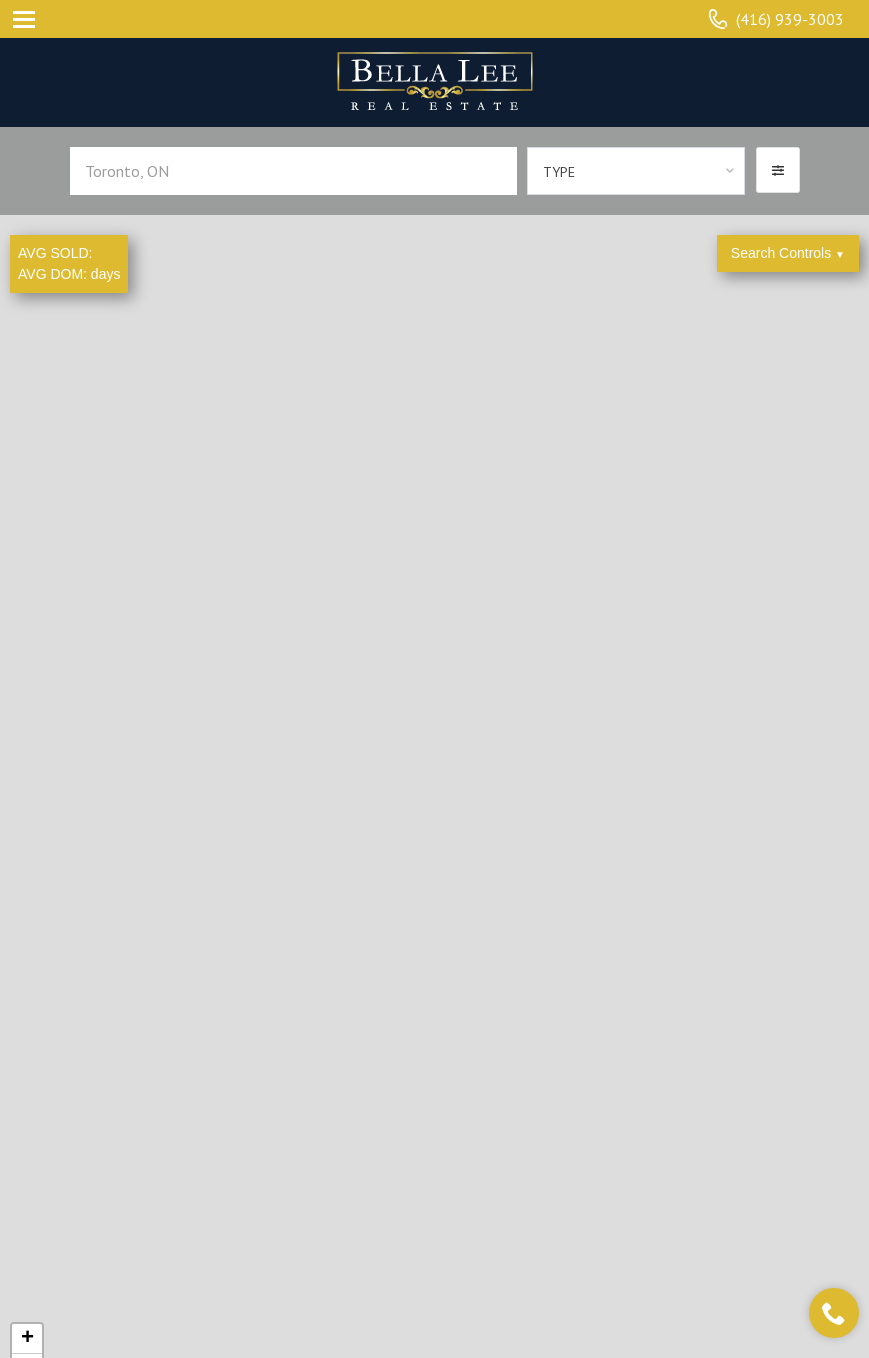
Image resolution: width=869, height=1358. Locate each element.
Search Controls (788, 253)
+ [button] (27, 1339)
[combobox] (636, 171)
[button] (778, 170)
